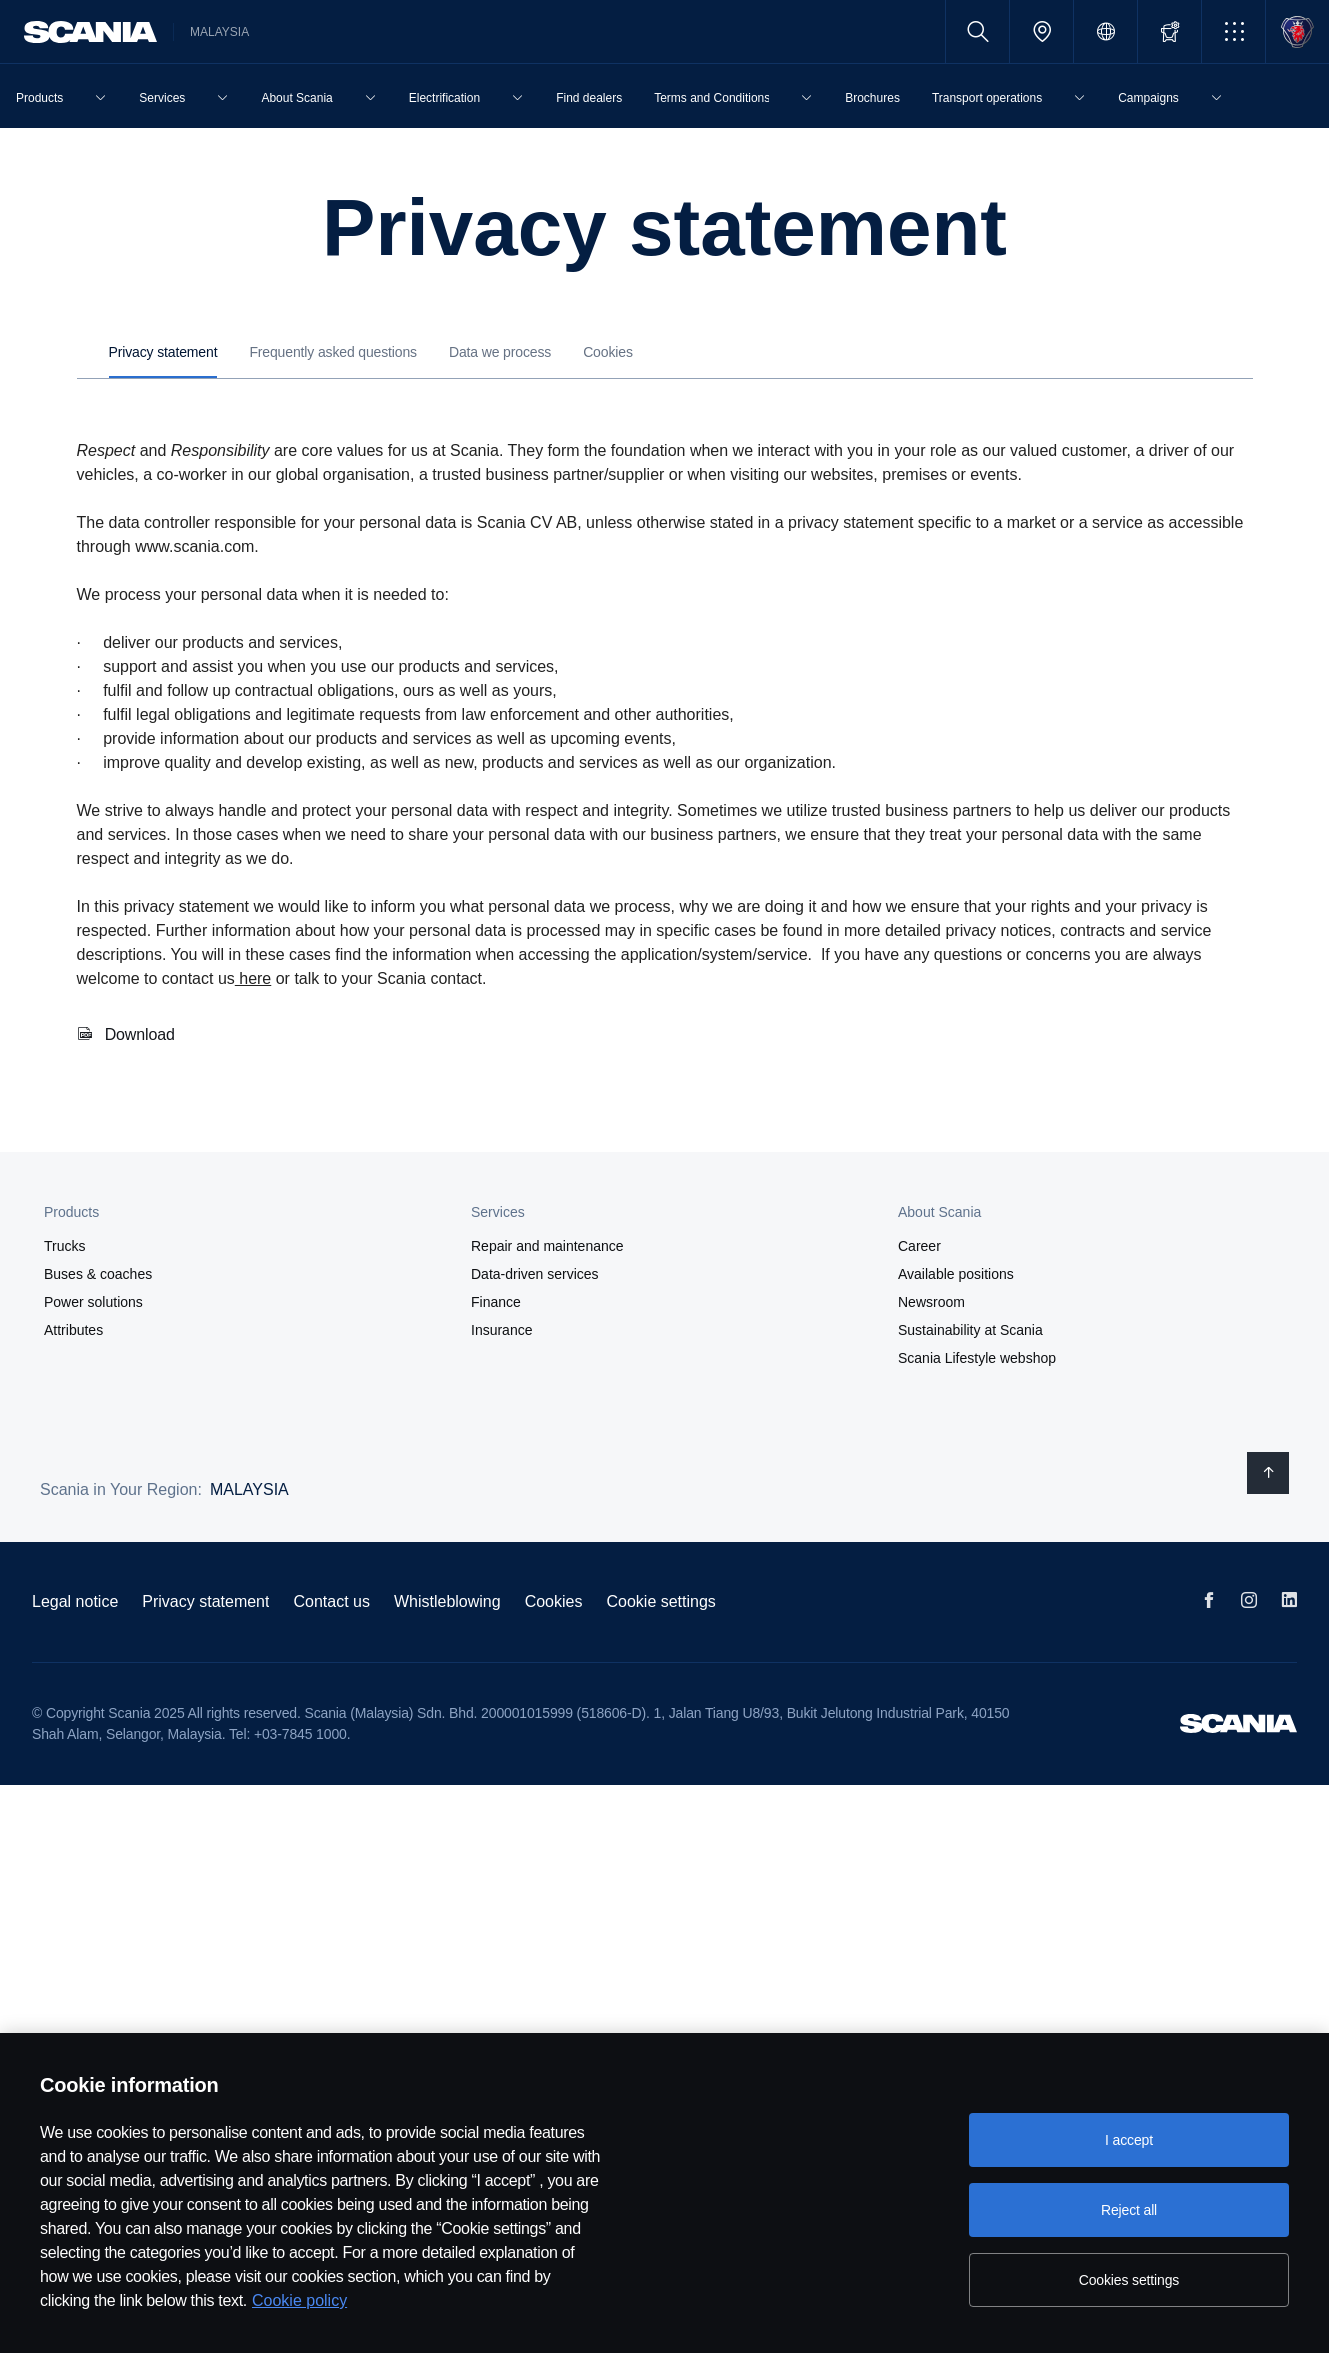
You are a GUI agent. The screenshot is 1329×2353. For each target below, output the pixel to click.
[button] (1233, 31)
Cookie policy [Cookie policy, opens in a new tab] (299, 2300)
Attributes (73, 1330)
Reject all (1129, 2210)
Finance (496, 1302)
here (253, 978)
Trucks (64, 1246)
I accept (1129, 2140)
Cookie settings (660, 1601)
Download (139, 1034)
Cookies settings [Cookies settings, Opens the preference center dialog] (1129, 2280)
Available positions (956, 1274)
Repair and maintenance (547, 1246)
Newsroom (931, 1302)
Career (919, 1246)
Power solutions (93, 1302)
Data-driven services (535, 1274)
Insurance (501, 1330)
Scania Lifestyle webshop (977, 1358)
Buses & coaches (98, 1274)
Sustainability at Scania (970, 1330)
